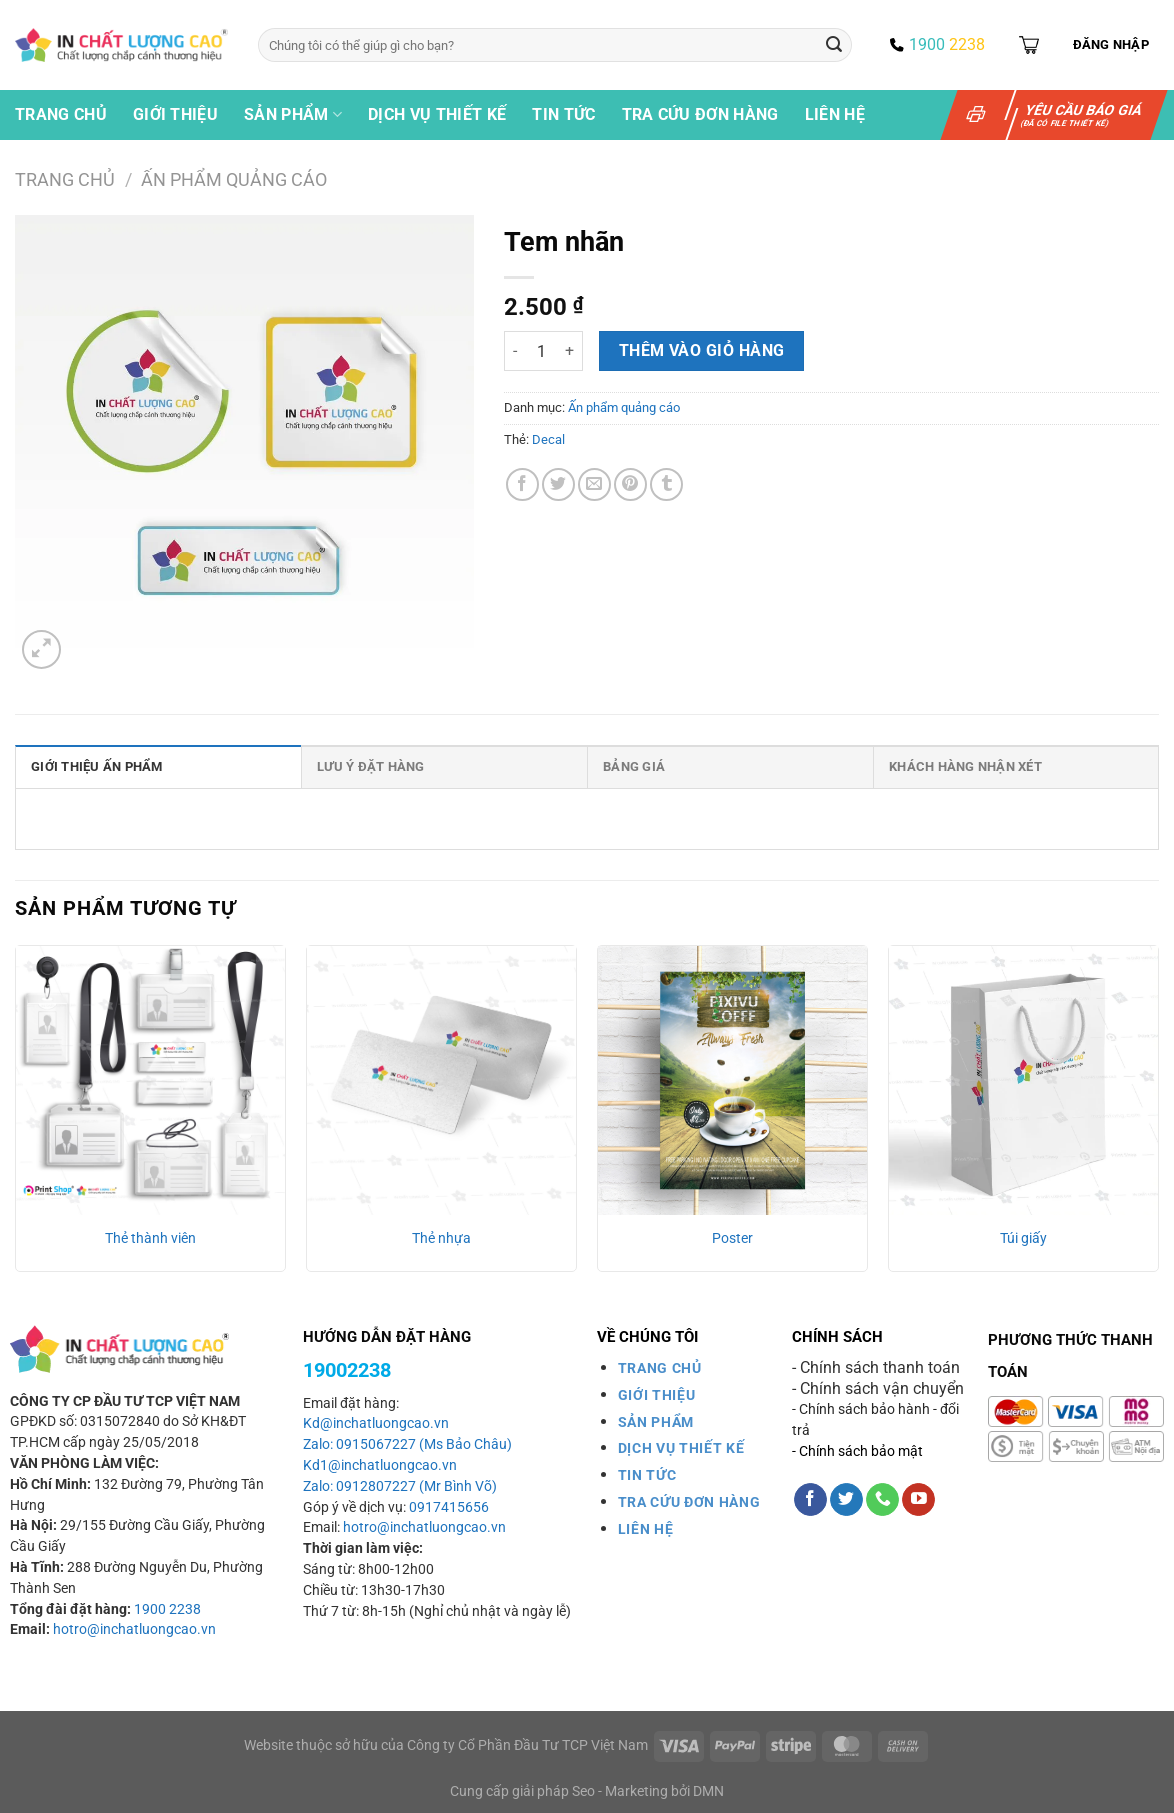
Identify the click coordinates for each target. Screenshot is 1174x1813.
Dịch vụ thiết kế (437, 114)
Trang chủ (61, 114)
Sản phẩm (293, 115)
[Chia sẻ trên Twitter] (558, 484)
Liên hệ (835, 114)
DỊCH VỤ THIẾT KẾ (681, 1448)
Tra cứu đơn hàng (700, 114)
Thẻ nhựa (441, 1238)
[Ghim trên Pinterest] (630, 484)
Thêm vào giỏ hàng (702, 351)
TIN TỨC (647, 1475)
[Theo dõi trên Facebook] (810, 1500)
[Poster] (732, 1080)
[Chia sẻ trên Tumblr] (666, 484)
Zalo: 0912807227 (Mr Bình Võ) (400, 1486)
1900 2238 (167, 1609)
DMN (708, 1791)
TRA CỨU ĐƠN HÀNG (689, 1502)
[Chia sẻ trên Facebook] (522, 484)
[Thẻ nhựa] (441, 1080)
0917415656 (449, 1507)
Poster (732, 1238)
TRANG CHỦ (660, 1368)
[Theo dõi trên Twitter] (846, 1500)
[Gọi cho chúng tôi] (882, 1500)
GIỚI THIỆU (657, 1395)
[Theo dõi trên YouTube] (918, 1500)
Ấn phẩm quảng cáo (234, 179)
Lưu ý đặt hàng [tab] (371, 766)
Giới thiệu (175, 114)
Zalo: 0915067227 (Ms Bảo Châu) (407, 1444)
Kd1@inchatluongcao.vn (380, 1465)
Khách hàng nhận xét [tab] (965, 766)
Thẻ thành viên (150, 1238)
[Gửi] (834, 45)
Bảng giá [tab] (634, 766)
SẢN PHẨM (656, 1422)
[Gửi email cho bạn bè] (594, 484)
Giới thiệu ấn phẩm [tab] (97, 766)
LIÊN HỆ (646, 1529)
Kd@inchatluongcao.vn (376, 1423)
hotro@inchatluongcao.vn (134, 1629)
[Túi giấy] (1023, 1080)
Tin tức (563, 114)
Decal (548, 439)
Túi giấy (1023, 1238)
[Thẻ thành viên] (150, 1080)
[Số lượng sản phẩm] (541, 351)
